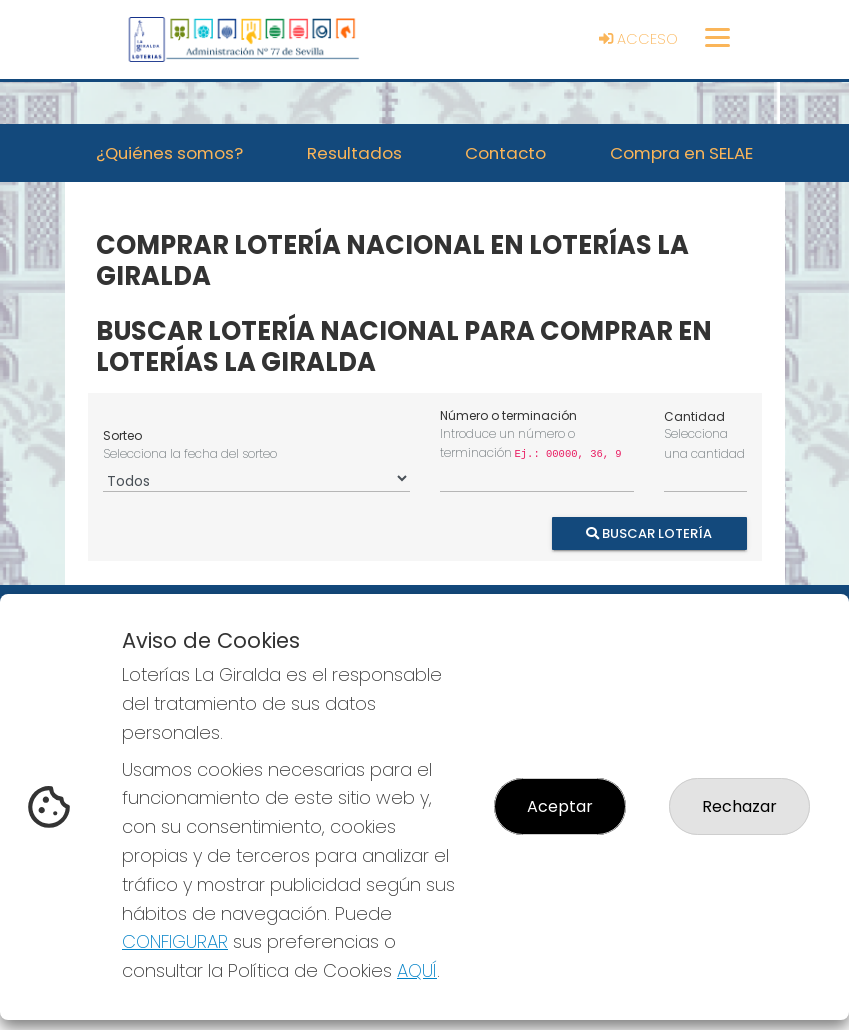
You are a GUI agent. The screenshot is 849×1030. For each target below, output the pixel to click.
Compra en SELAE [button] (681, 153)
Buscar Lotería (649, 532)
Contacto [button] (505, 153)
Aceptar (560, 806)
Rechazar (739, 806)
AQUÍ (417, 970)
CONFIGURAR (175, 941)
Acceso (638, 39)
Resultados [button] (354, 153)
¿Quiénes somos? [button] (169, 153)
